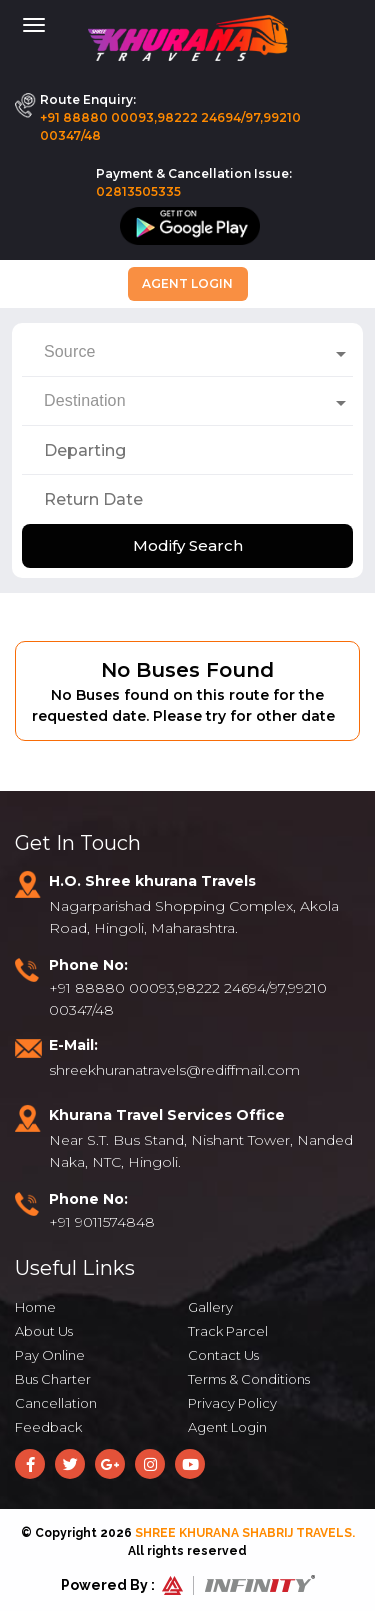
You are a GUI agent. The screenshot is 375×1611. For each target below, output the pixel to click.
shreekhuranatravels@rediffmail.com (174, 1070)
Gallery (210, 1307)
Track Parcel (228, 1331)
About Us (44, 1331)
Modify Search (188, 545)
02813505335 (138, 191)
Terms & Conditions (249, 1379)
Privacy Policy (232, 1403)
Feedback (48, 1427)
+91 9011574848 (102, 1222)
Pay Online (50, 1355)
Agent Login (187, 283)
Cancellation (56, 1403)
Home (35, 1307)
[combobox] (187, 352)
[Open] (341, 354)
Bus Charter (53, 1379)
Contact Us (223, 1355)
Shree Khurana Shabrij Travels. (245, 1533)
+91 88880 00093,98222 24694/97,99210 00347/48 (170, 126)
